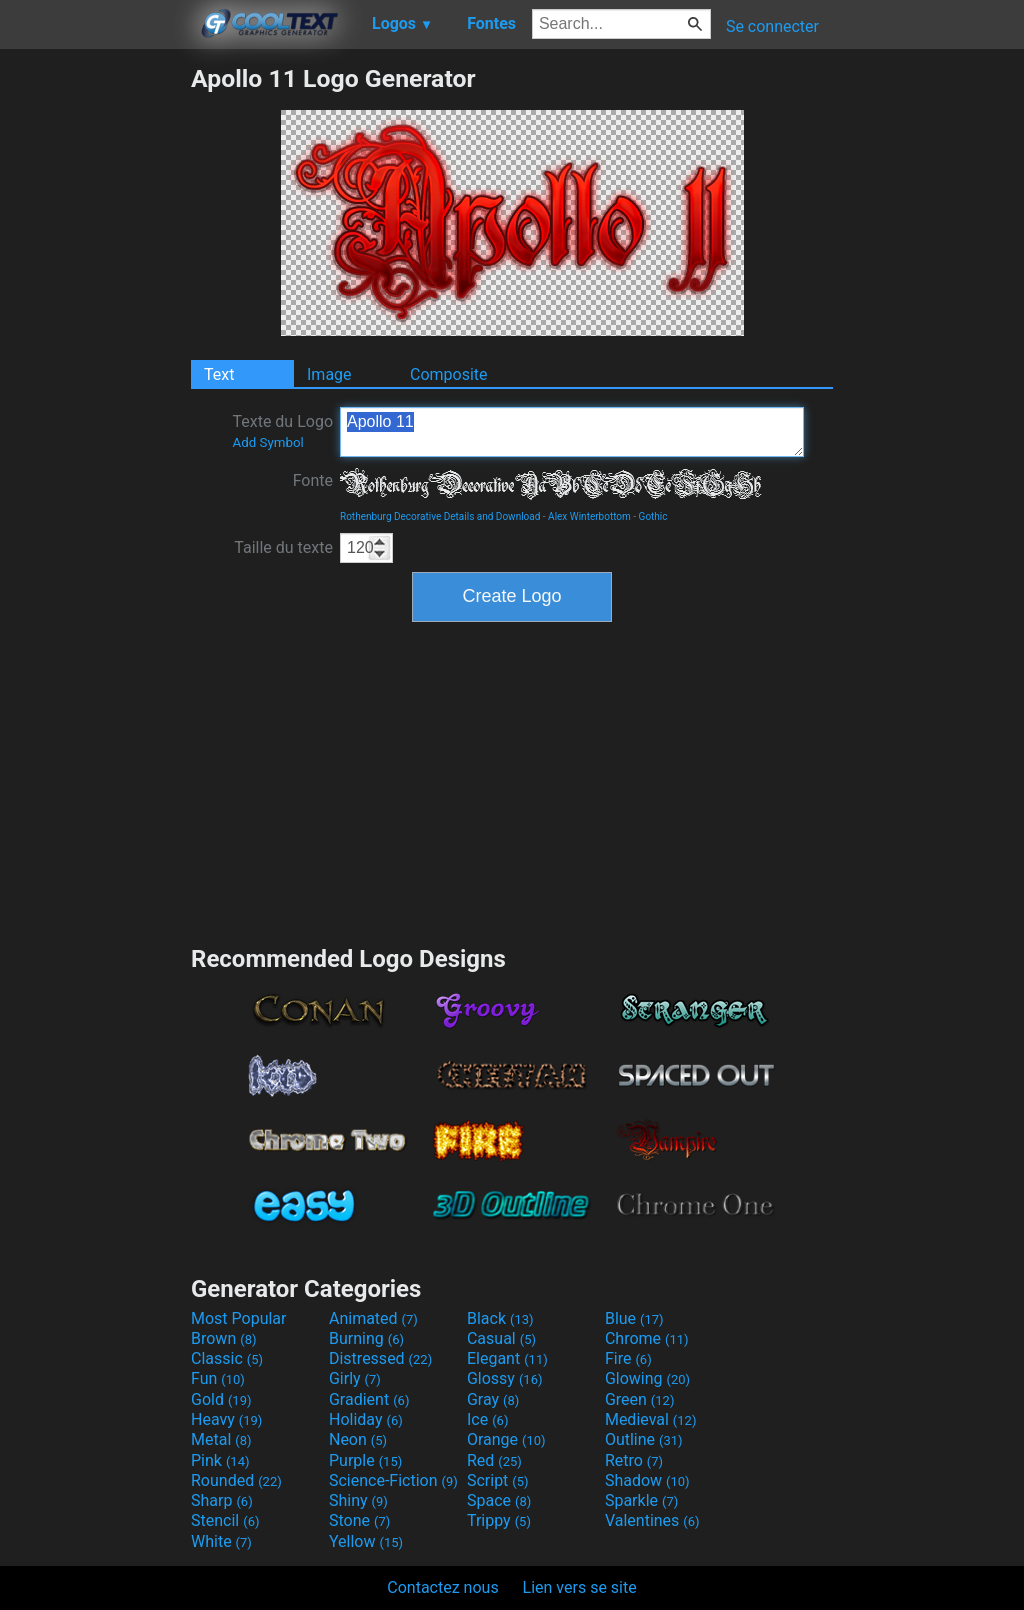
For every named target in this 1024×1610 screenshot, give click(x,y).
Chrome (647, 1338)
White (221, 1541)
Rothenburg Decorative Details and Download (440, 516)
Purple (365, 1460)
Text (219, 374)
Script (498, 1480)
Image (329, 374)
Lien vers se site (580, 1587)
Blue (634, 1318)
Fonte (313, 480)
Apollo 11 (572, 432)
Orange (506, 1439)
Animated (373, 1318)
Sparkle (641, 1500)
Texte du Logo (282, 431)
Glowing (647, 1378)
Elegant (507, 1358)
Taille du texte (283, 547)
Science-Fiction (393, 1480)
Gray (493, 1399)
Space (499, 1500)
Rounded (236, 1480)
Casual (501, 1338)
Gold (221, 1399)
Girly (355, 1378)
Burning (366, 1338)
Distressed (380, 1358)
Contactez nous (442, 1587)
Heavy (226, 1419)
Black (500, 1318)
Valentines (652, 1520)
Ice (487, 1419)
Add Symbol (267, 442)
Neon (358, 1439)
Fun (218, 1378)
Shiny (358, 1500)
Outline (644, 1439)
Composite (449, 374)
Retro (634, 1460)
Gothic (653, 516)
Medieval (651, 1419)
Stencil (225, 1520)
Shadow (647, 1480)
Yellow (366, 1541)
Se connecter (772, 26)
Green (640, 1399)
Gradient (369, 1399)
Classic (227, 1358)
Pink (220, 1460)
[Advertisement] (95, 364)
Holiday (366, 1419)
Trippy (499, 1520)
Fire (628, 1358)
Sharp (222, 1500)
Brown (223, 1338)
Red (494, 1460)
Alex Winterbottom (589, 516)
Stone (359, 1520)
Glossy (505, 1378)
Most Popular (239, 1318)
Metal (221, 1439)
